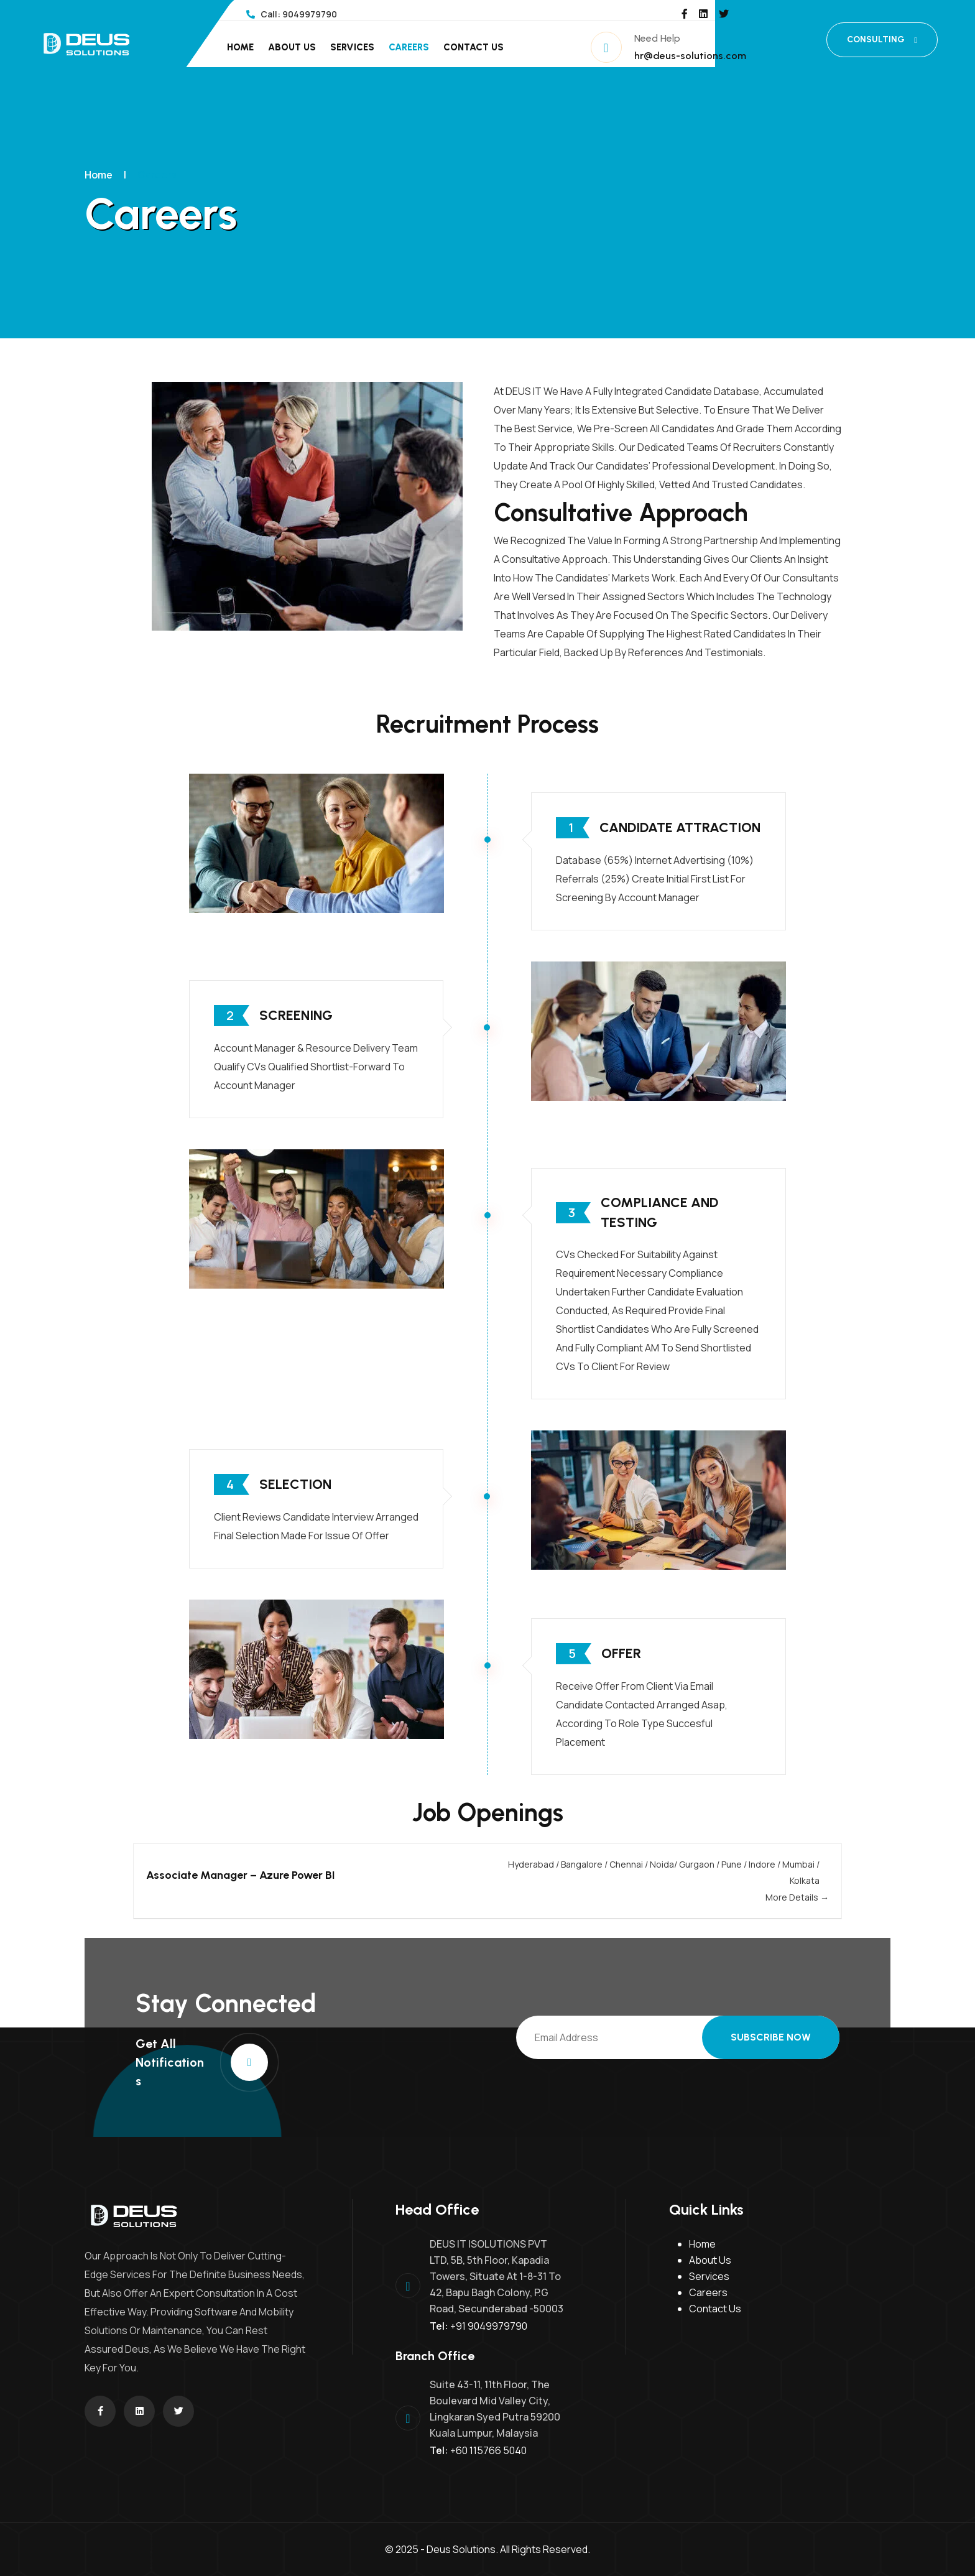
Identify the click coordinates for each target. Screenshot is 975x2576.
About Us (292, 47)
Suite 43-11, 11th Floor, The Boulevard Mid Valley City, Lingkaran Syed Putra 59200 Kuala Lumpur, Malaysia (495, 2409)
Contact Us (473, 47)
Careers (409, 47)
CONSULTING (882, 39)
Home (240, 47)
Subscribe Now (771, 2037)
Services (352, 47)
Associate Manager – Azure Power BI (240, 1875)
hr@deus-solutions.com (690, 56)
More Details (797, 1897)
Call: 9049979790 (291, 14)
